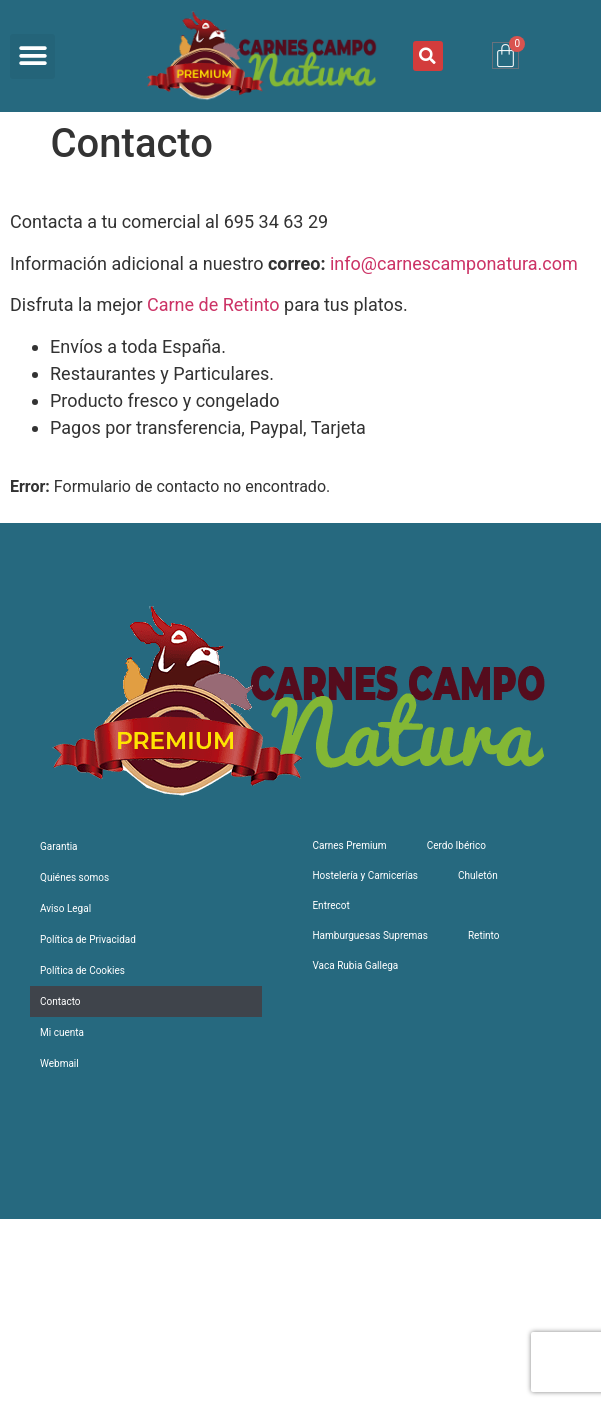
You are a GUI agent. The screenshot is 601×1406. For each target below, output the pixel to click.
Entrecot (330, 905)
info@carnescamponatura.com (454, 263)
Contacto (60, 1001)
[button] (32, 56)
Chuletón (478, 875)
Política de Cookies (82, 970)
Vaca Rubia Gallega (355, 965)
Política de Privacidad (88, 939)
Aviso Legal (65, 908)
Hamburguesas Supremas (369, 935)
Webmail (59, 1063)
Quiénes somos (74, 877)
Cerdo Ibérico (456, 845)
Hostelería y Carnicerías (365, 875)
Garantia (59, 846)
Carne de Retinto (213, 304)
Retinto (484, 935)
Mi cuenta (62, 1032)
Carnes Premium (349, 845)
